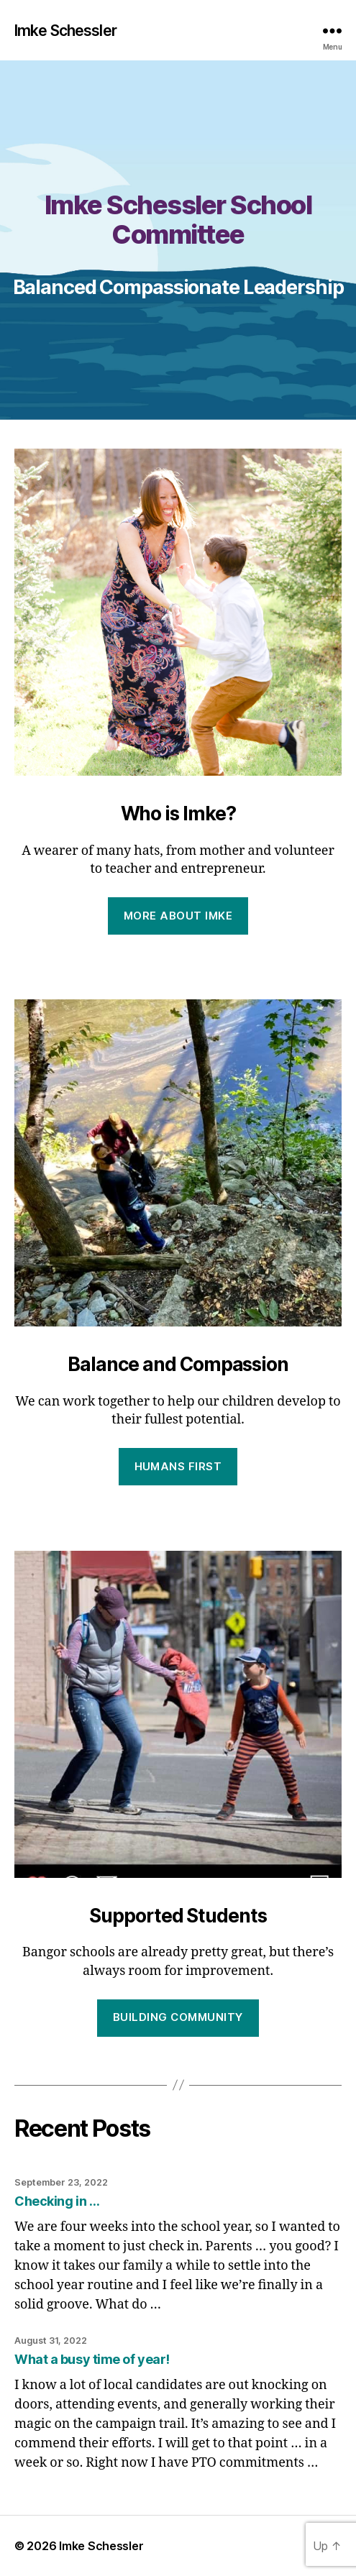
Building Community (178, 2017)
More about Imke (178, 915)
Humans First (178, 1466)
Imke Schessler (65, 30)
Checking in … (56, 2201)
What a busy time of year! (92, 2359)
